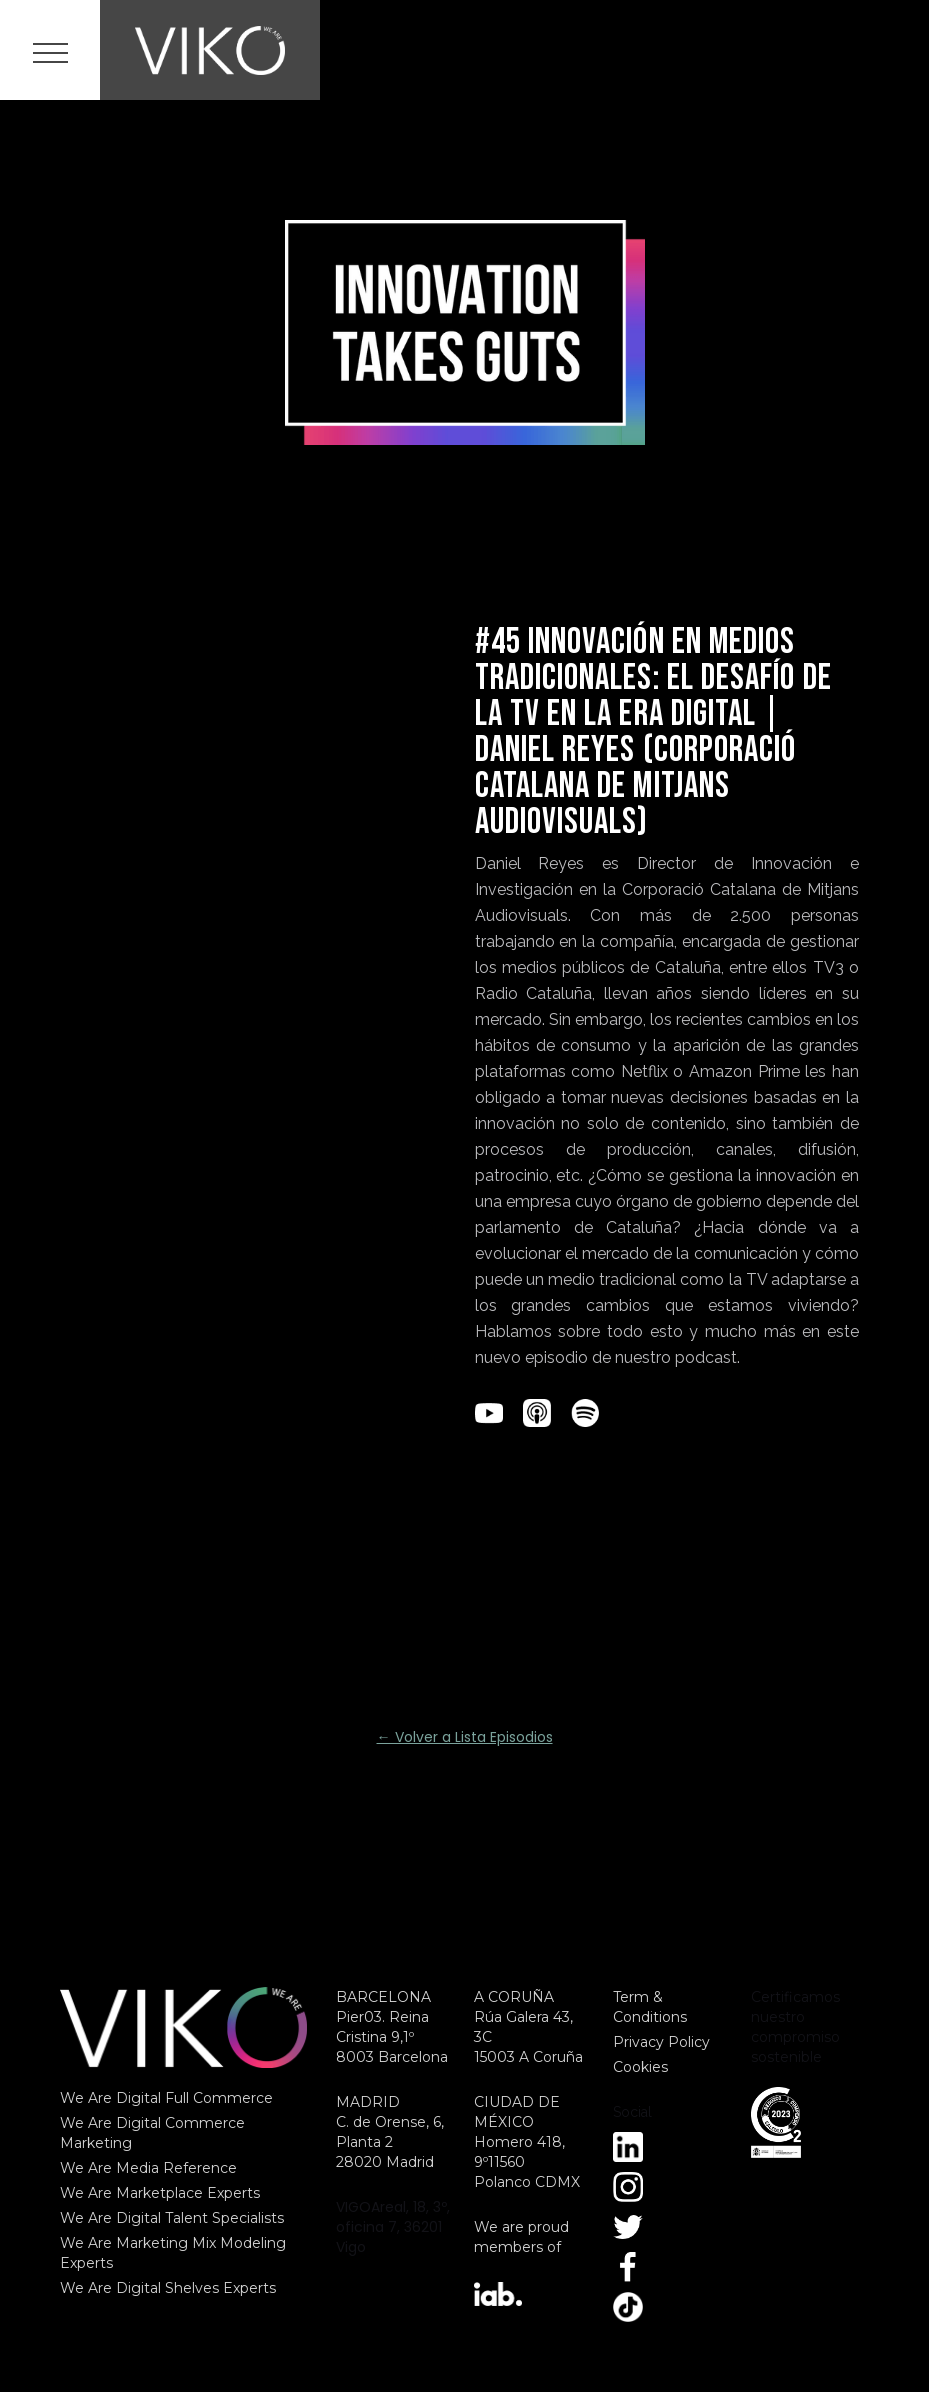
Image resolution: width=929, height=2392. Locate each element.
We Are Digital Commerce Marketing (152, 2133)
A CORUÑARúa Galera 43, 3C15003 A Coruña (528, 2027)
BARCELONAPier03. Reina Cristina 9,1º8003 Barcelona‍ (392, 2027)
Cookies (640, 2067)
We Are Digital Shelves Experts (168, 2288)
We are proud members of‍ (521, 2237)
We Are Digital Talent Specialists (172, 2218)
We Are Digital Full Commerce (166, 2098)
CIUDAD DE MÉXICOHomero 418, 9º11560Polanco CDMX (527, 2142)
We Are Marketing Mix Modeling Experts (173, 2253)
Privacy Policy (661, 2042)
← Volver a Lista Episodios (465, 1737)
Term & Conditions (650, 2007)
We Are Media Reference (148, 2168)
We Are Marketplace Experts (160, 2193)
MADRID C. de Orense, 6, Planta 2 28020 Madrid (390, 2132)
